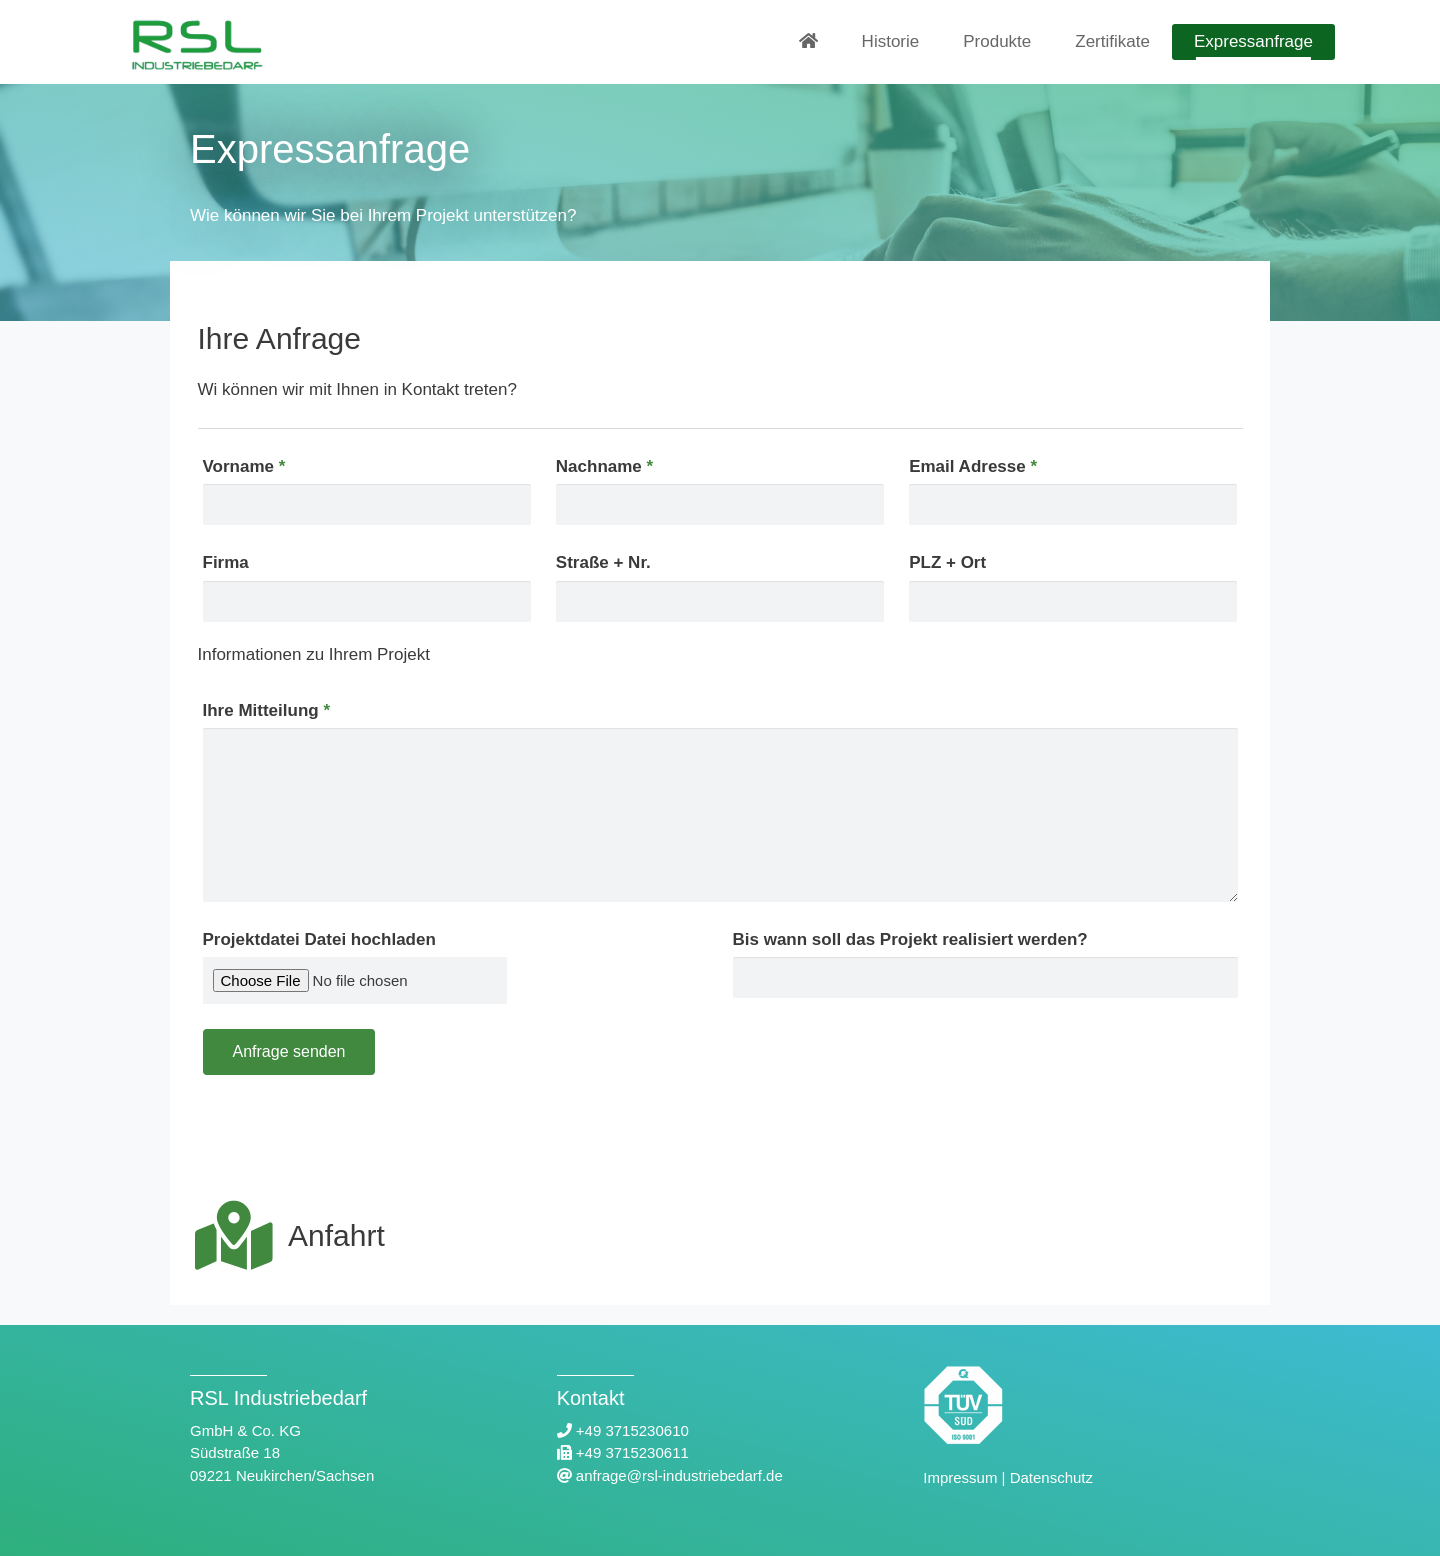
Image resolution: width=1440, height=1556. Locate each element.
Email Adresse (973, 466)
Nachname (604, 466)
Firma (226, 562)
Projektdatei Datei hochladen (319, 939)
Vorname (244, 466)
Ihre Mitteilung (267, 710)
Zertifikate (1112, 41)
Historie (891, 41)
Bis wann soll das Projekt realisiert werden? (910, 939)
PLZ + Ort (947, 562)
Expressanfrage (1253, 41)
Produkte (997, 41)
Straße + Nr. (603, 562)
